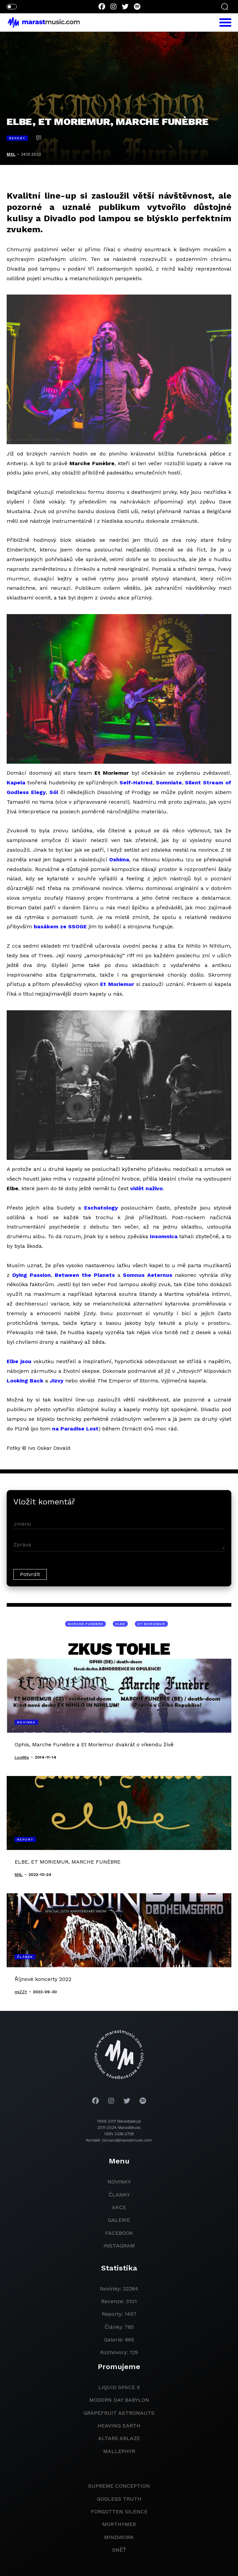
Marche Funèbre (85, 1624)
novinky (119, 2181)
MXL (11, 154)
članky (119, 2194)
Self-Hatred (136, 782)
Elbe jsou (19, 1361)
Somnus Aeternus (147, 1275)
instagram (119, 2245)
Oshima (119, 859)
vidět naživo (146, 1188)
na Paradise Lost (75, 1428)
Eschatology (101, 1208)
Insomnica (164, 1236)
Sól (53, 792)
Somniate (169, 782)
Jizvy (56, 1380)
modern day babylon (119, 2400)
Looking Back (25, 1380)
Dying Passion (31, 1275)
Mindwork (119, 2537)
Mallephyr (119, 2451)
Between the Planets (85, 1275)
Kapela (16, 782)
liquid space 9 (119, 2387)
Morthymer (119, 2524)
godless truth (119, 2499)
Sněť (119, 2550)
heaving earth (119, 2425)
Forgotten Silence (119, 2511)
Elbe (120, 1624)
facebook (119, 2233)
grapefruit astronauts (119, 2413)
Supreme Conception (119, 2486)
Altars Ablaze (119, 2438)
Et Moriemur (117, 984)
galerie (119, 2220)
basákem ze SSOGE (60, 926)
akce (119, 2207)
